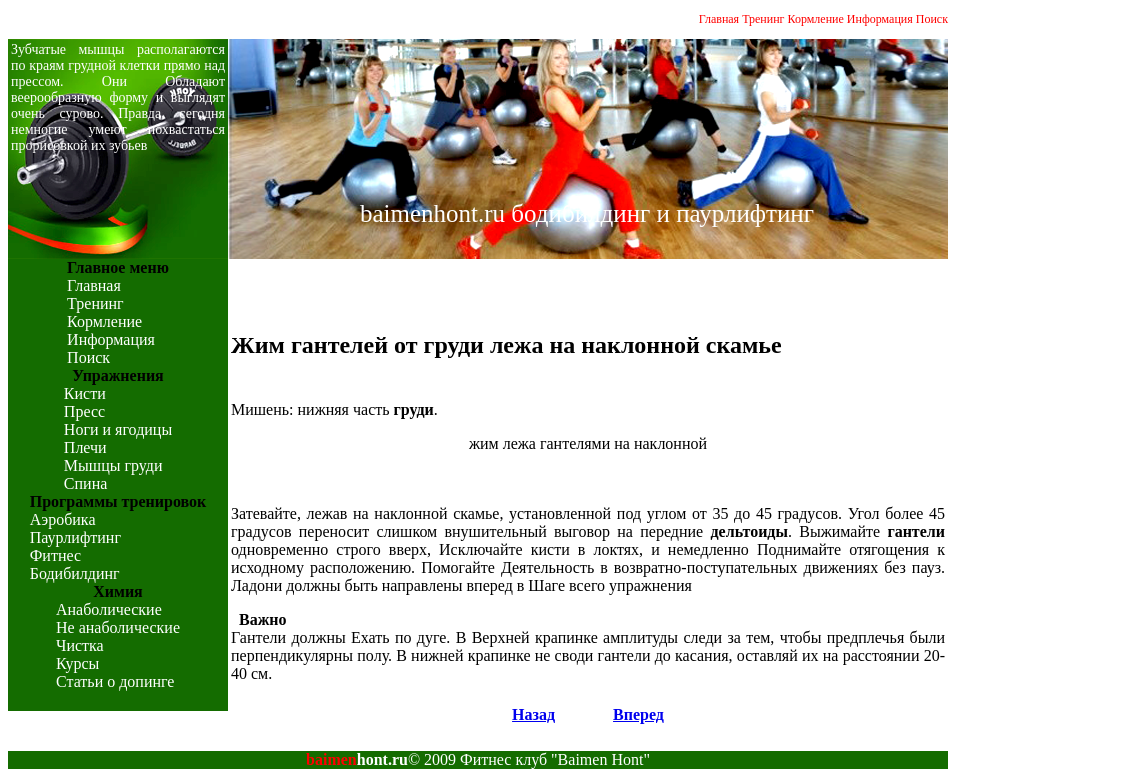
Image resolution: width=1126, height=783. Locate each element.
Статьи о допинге (115, 681)
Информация (880, 19)
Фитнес (55, 555)
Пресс (84, 411)
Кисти (85, 393)
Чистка (80, 645)
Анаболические (109, 609)
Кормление (816, 19)
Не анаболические (118, 627)
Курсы (77, 663)
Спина (85, 483)
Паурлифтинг (75, 537)
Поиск (932, 19)
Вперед (638, 714)
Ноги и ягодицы (118, 429)
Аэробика (63, 519)
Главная (719, 19)
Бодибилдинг (75, 573)
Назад (533, 714)
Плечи (85, 447)
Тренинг (763, 19)
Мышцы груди (113, 465)
